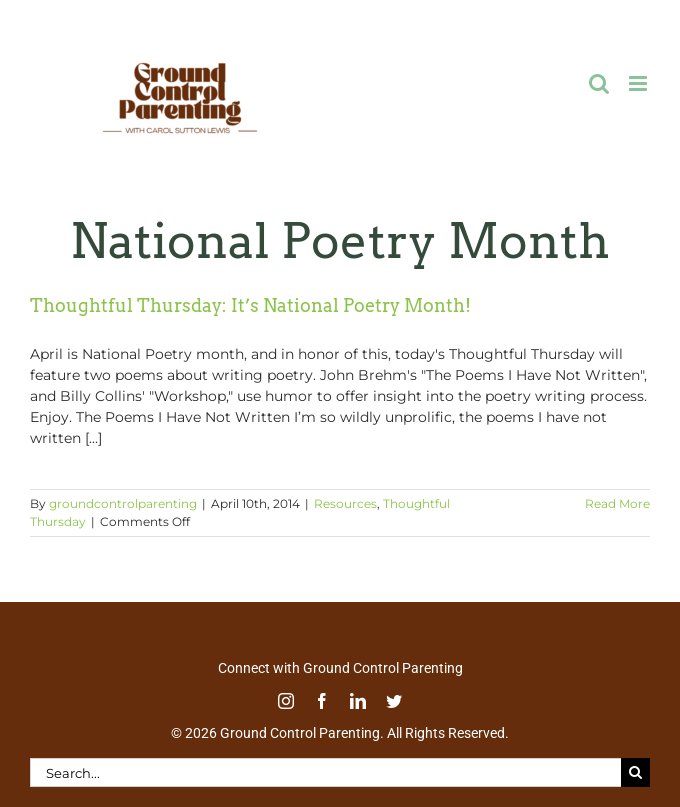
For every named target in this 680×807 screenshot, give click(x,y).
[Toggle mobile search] (599, 83)
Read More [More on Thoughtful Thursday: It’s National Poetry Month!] (617, 503)
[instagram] (286, 701)
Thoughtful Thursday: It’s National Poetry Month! (250, 305)
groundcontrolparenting (123, 503)
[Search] (635, 772)
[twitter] (394, 701)
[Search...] (325, 772)
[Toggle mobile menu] (639, 83)
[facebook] (322, 701)
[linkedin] (358, 701)
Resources (345, 503)
